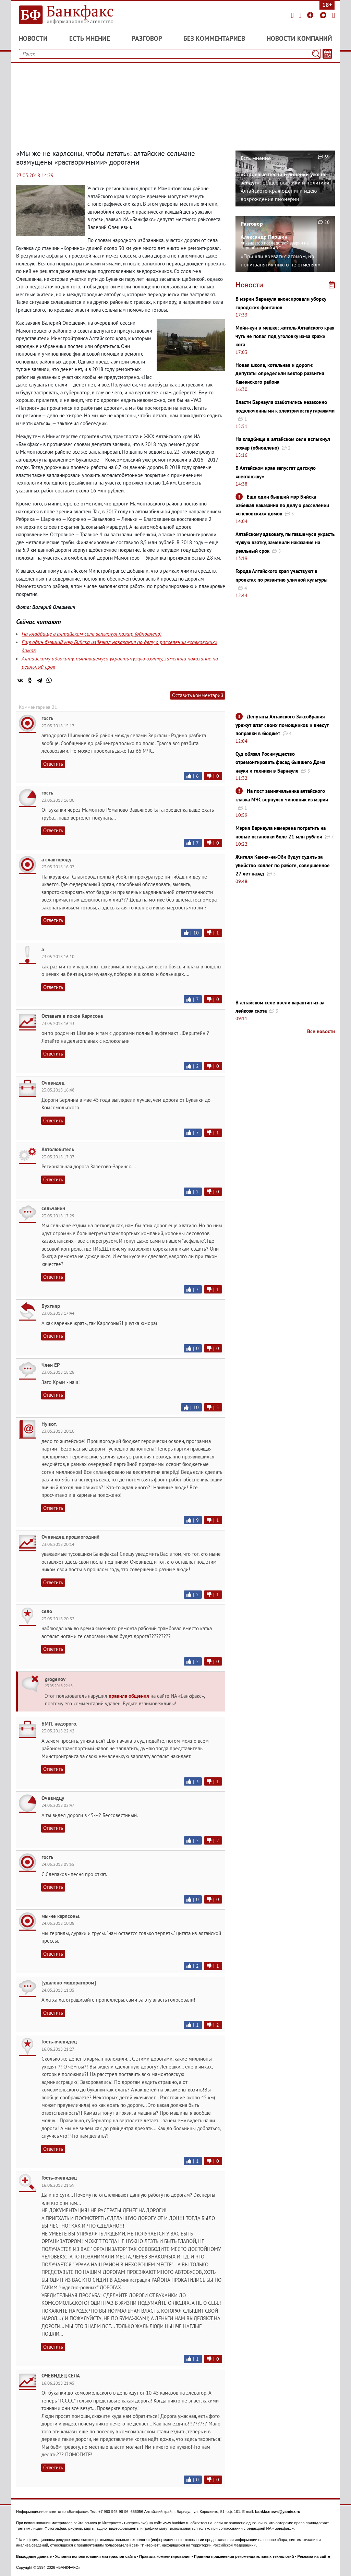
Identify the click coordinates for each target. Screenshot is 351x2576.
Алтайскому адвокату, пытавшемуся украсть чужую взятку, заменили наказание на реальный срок (285, 542)
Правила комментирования (165, 2556)
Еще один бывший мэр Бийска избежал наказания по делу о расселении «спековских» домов (282, 505)
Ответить (53, 764)
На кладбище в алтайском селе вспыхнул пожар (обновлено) (91, 633)
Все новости (321, 1031)
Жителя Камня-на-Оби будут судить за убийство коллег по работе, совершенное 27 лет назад (282, 865)
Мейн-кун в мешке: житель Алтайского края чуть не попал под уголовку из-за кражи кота (285, 336)
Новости (33, 38)
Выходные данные (34, 2556)
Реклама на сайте (314, 2556)
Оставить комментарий (197, 695)
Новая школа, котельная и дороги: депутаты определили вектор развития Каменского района (279, 373)
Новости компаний (299, 38)
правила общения (129, 1696)
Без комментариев (214, 38)
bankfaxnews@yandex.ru (277, 2511)
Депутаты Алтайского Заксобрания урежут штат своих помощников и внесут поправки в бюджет (282, 725)
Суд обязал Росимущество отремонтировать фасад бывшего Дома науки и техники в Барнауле (280, 762)
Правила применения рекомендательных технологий (244, 2556)
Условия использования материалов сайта (95, 2556)
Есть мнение (89, 38)
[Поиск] (316, 53)
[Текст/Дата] (327, 54)
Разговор (147, 38)
